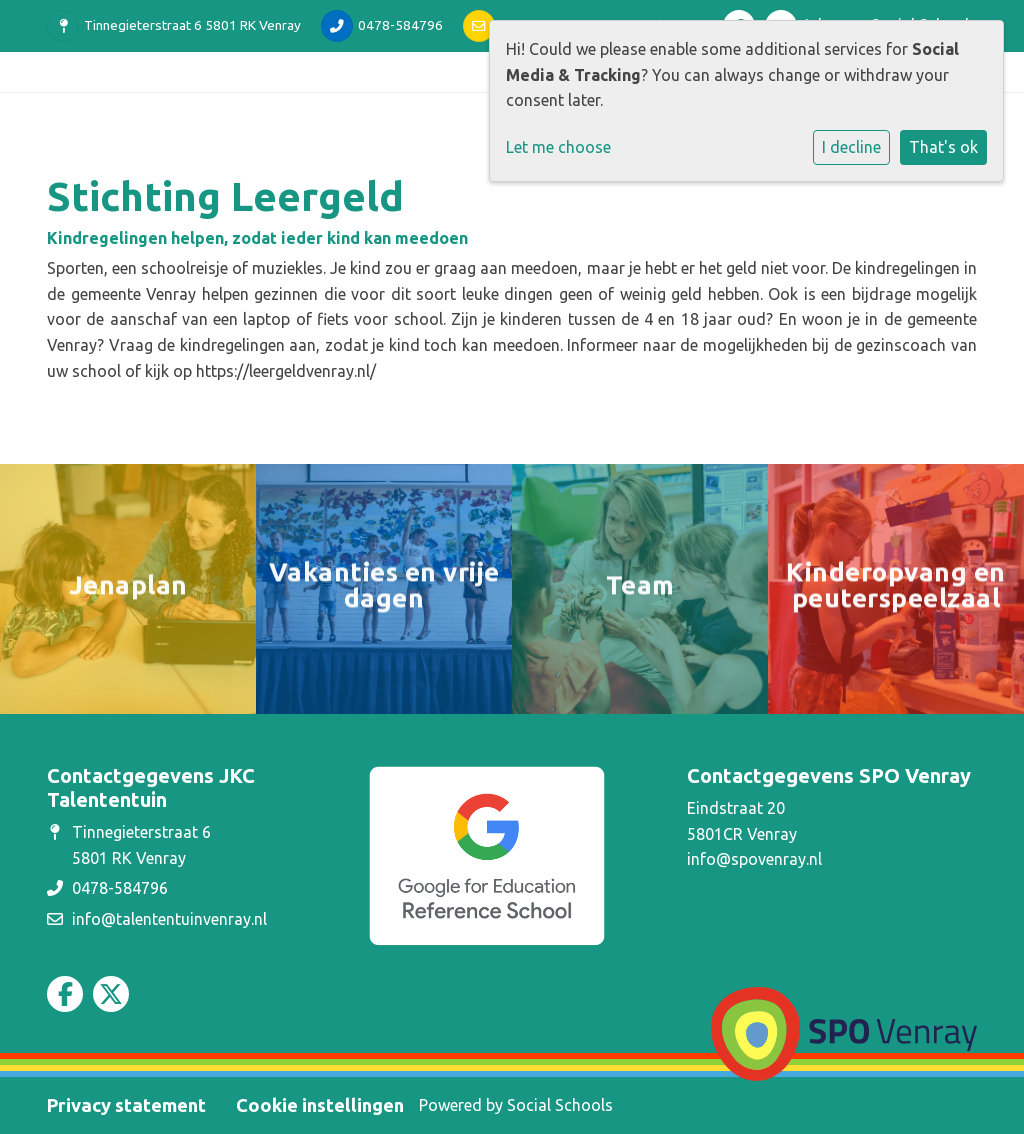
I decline (851, 147)
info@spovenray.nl (754, 859)
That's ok (943, 147)
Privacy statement (126, 1105)
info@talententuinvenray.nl (169, 919)
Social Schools (560, 1105)
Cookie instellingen (320, 1105)
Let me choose (558, 147)
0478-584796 (400, 25)
